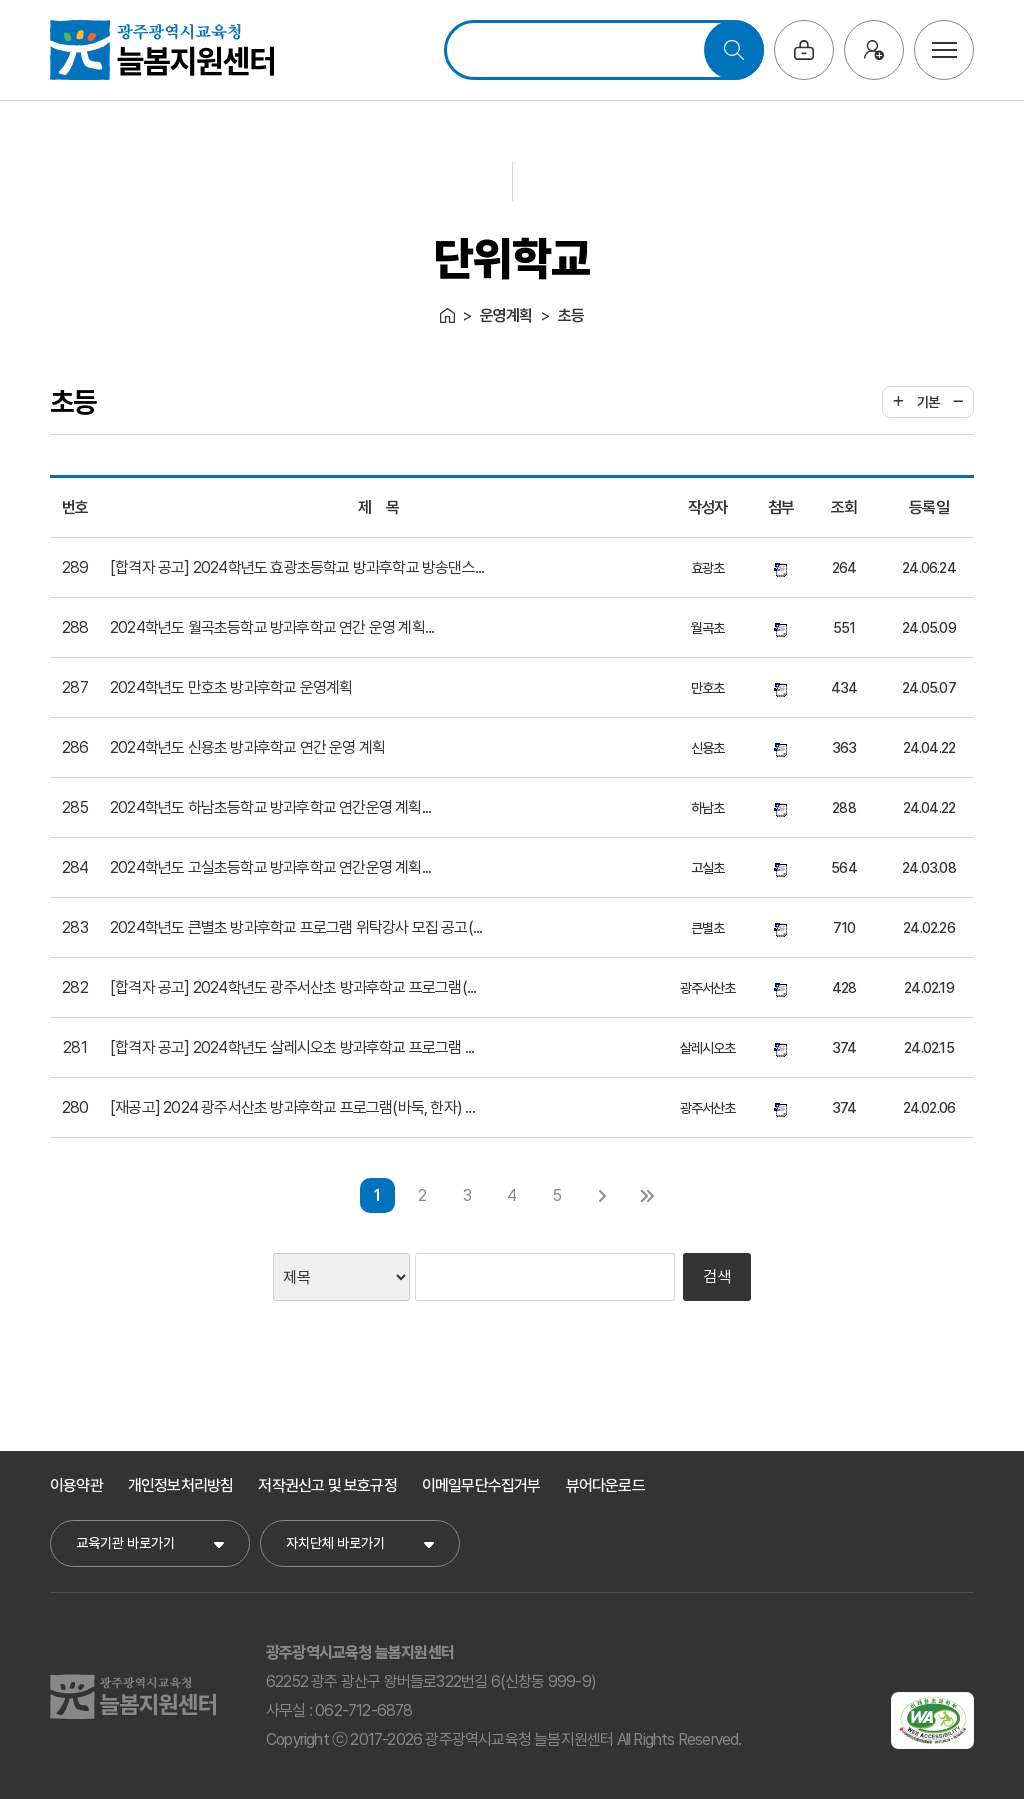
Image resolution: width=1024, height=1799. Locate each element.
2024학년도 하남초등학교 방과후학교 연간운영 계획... (270, 807)
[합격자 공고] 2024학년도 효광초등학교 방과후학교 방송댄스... (297, 567)
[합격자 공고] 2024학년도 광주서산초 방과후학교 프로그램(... (293, 987)
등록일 (929, 507)
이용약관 (76, 1485)
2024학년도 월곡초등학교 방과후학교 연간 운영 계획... (272, 627)
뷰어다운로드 (605, 1485)
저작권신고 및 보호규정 (327, 1485)
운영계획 (506, 315)
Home (447, 315)
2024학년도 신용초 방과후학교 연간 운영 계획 (247, 747)
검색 (717, 1276)
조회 (844, 507)
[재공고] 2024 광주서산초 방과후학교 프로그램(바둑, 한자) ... (292, 1107)
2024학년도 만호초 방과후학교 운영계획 (231, 687)
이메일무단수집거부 (481, 1485)
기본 (928, 402)
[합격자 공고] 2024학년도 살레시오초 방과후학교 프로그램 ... (292, 1047)
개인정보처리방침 (181, 1485)
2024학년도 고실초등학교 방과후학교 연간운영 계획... (270, 867)
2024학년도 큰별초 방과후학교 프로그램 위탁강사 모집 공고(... (296, 927)
